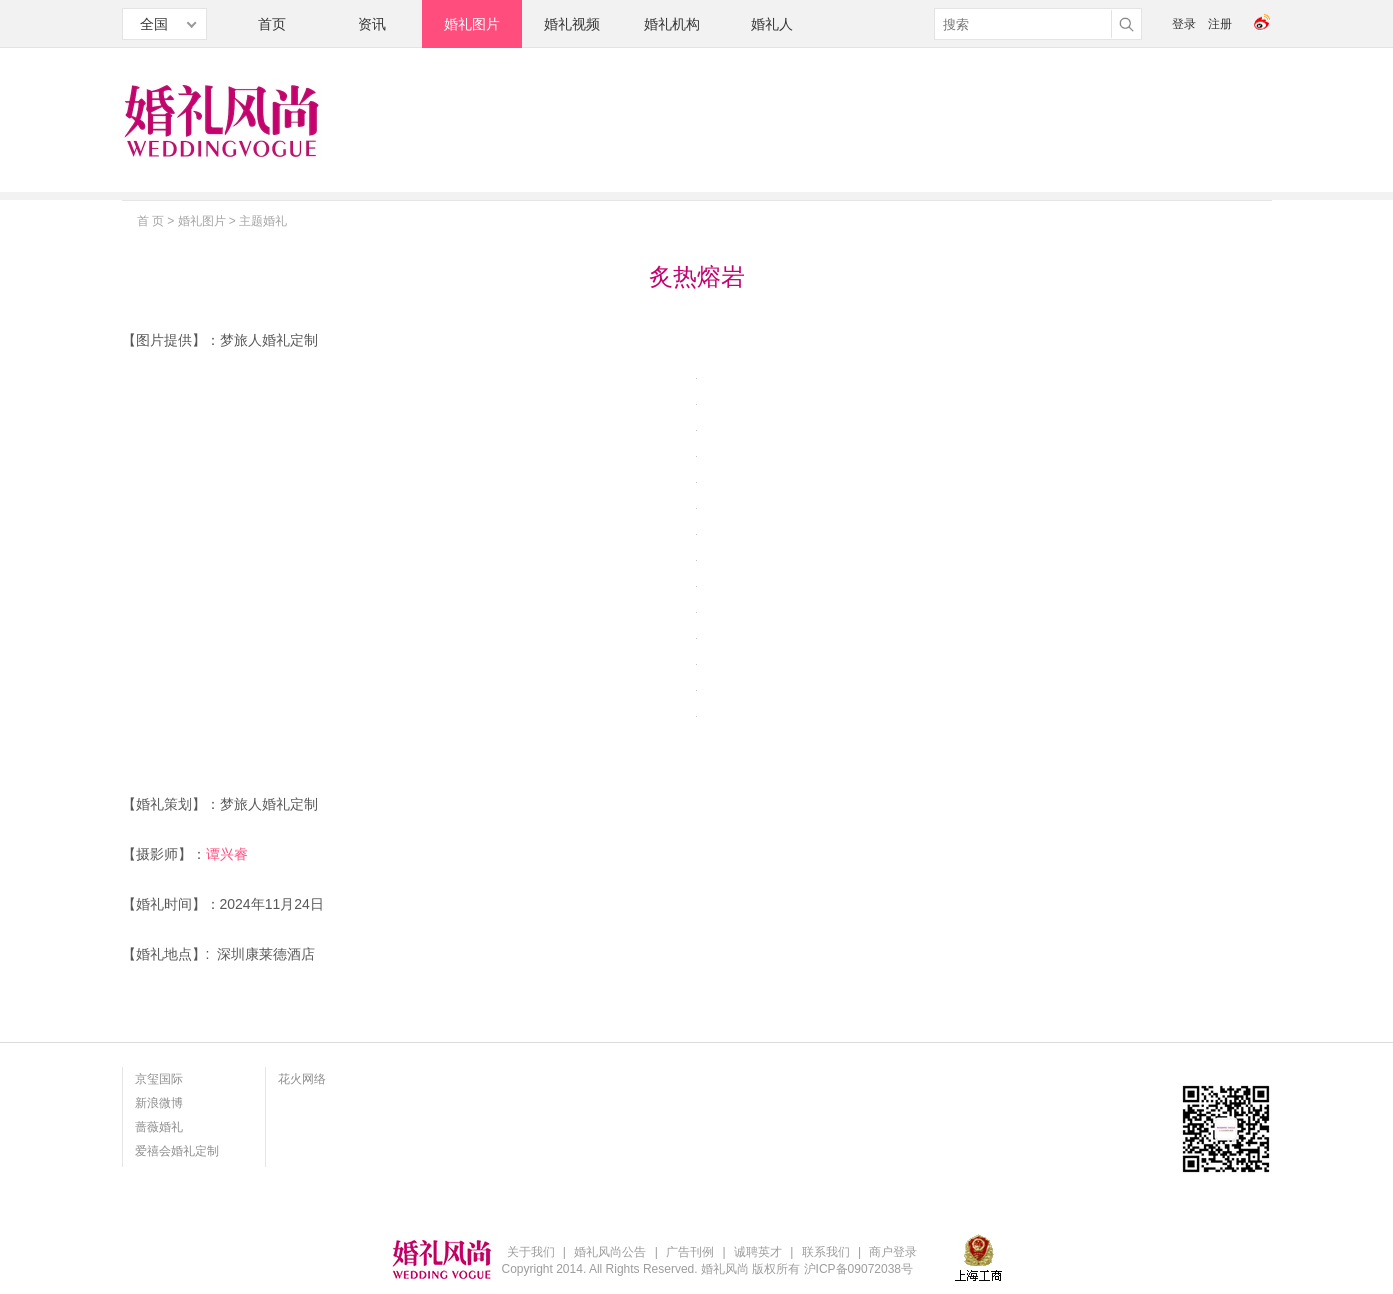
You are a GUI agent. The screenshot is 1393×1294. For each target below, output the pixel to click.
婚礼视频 (572, 24)
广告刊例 (690, 1252)
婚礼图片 (472, 24)
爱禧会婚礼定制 (177, 1151)
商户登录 (893, 1252)
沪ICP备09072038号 (858, 1269)
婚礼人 (772, 24)
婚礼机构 (672, 24)
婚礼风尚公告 (610, 1252)
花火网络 (302, 1079)
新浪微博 (159, 1103)
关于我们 (531, 1252)
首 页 (150, 221)
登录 (1184, 24)
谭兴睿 (227, 854)
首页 (272, 24)
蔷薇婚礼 (159, 1127)
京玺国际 (159, 1079)
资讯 (372, 24)
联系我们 (826, 1252)
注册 (1220, 24)
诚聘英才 (758, 1252)
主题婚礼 (263, 221)
